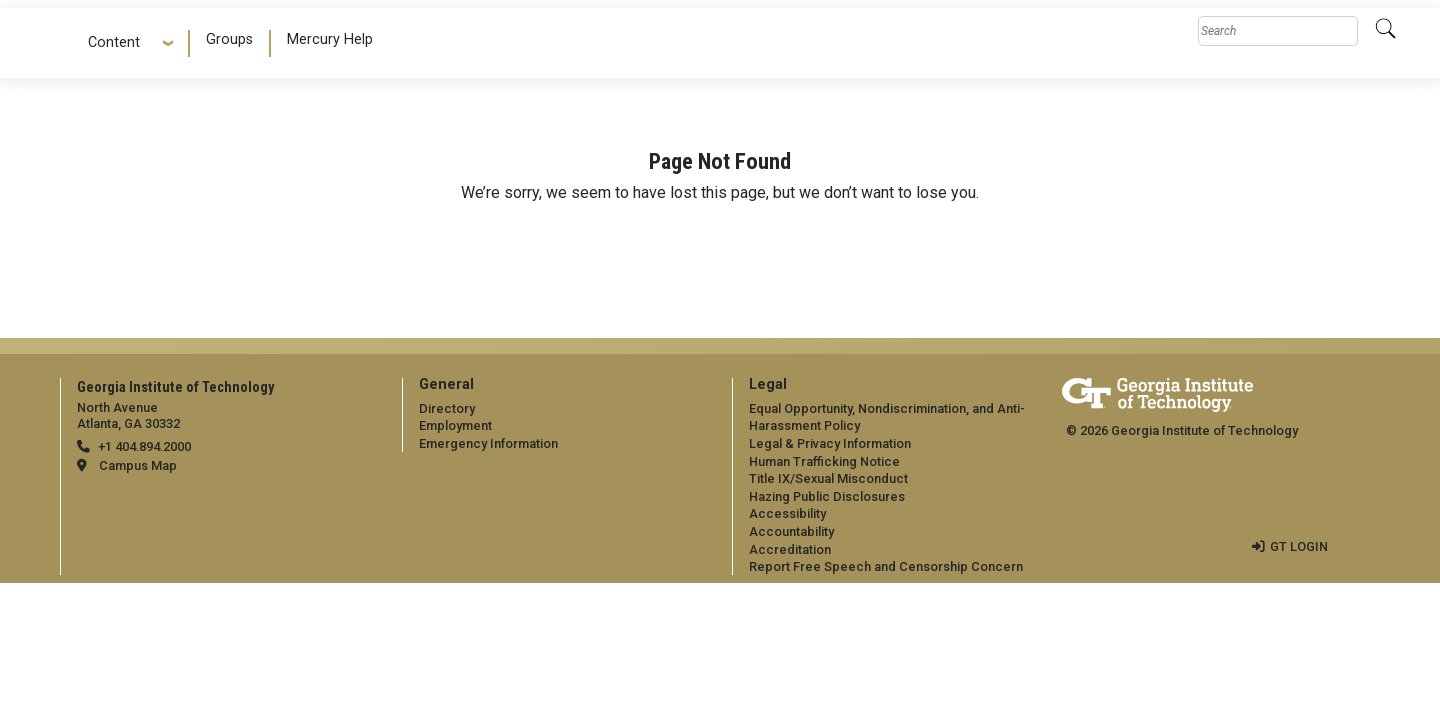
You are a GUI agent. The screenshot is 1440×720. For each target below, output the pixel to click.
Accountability (791, 531)
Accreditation (790, 549)
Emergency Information (488, 443)
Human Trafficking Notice (824, 461)
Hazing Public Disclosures (827, 496)
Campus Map (138, 465)
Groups (229, 39)
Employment (455, 425)
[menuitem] (230, 43)
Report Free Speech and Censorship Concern (886, 566)
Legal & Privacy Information (830, 443)
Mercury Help (330, 39)
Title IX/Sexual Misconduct (828, 478)
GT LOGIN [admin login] (1299, 546)
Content (122, 42)
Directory (447, 408)
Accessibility (787, 513)
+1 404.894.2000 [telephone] (144, 446)
